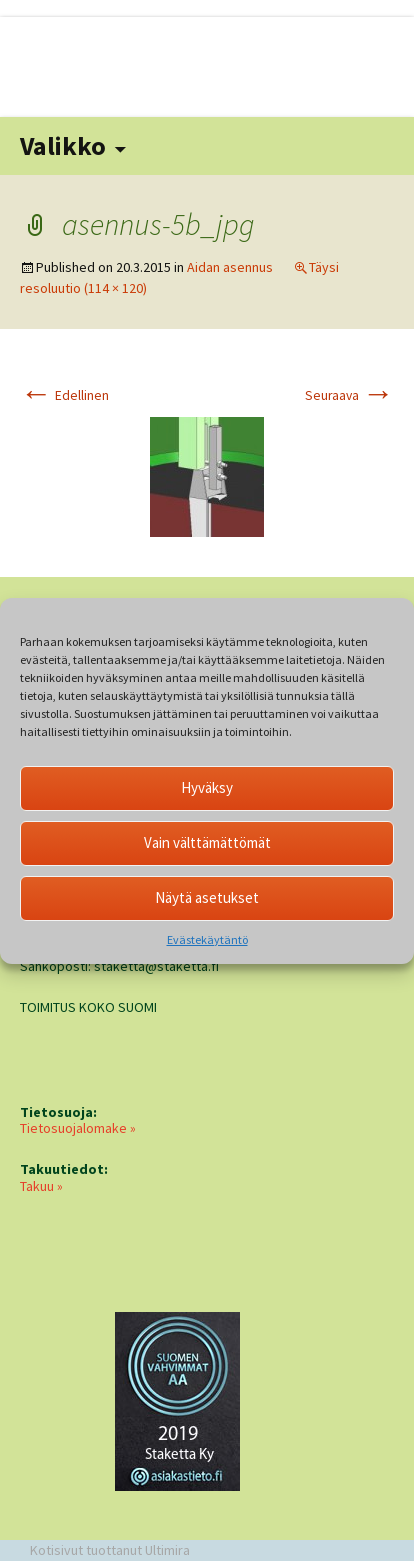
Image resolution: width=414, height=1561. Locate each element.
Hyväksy (207, 787)
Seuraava (349, 395)
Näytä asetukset (207, 897)
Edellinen (64, 395)
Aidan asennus (230, 267)
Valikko (63, 145)
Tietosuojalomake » (78, 1128)
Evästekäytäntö (207, 939)
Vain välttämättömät (207, 842)
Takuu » (41, 1186)
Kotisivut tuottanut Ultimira (110, 1550)
